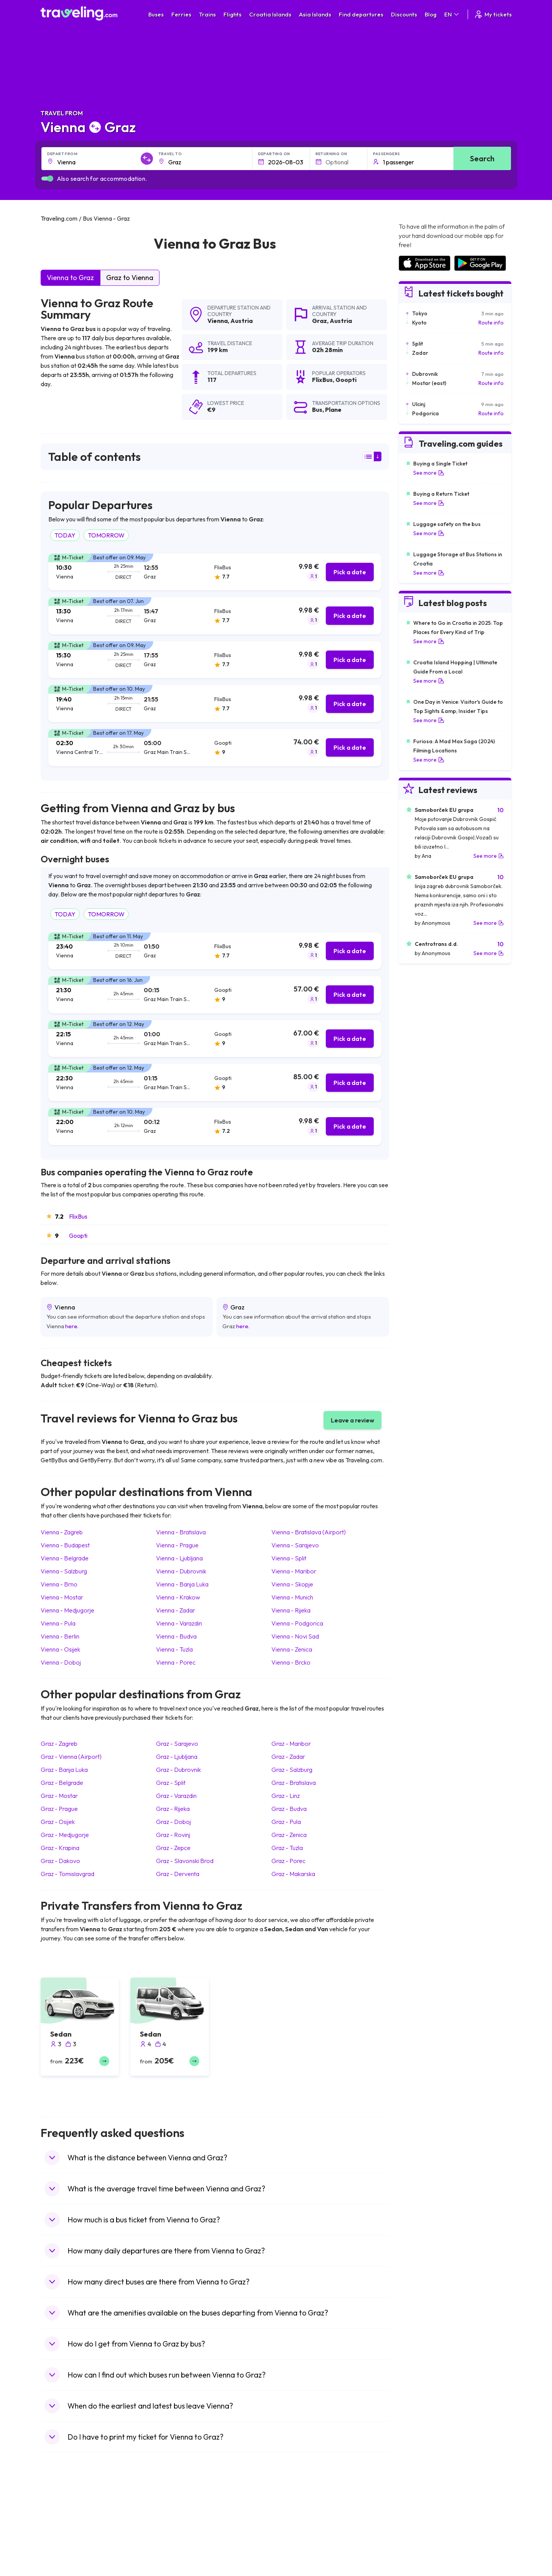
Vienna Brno (59, 1584)
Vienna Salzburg (64, 1571)
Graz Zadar (288, 1756)
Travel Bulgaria (62, 2533)
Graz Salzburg (291, 1769)
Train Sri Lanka (298, 2525)
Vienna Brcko (290, 1662)
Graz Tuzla (287, 1848)
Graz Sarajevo (177, 1743)
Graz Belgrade (62, 1782)
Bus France (175, 2557)
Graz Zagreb (59, 1743)
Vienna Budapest (65, 1545)
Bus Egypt (174, 2565)
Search (482, 158)
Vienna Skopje (292, 1584)
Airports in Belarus (420, 2541)
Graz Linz (285, 1795)
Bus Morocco (178, 2517)
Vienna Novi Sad (295, 1636)
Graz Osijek (58, 1821)
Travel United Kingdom (71, 2517)
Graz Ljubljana (176, 1756)
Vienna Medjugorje (67, 1610)
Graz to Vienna (129, 277)
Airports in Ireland (419, 2533)
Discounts (404, 14)
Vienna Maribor (293, 1571)
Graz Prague (59, 1808)
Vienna (217, 320)
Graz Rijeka (173, 1808)
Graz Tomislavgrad (67, 1874)
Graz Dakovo (60, 1861)
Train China (294, 2533)
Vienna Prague (177, 1545)
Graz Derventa (177, 1874)
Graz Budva (289, 1808)
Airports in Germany (422, 2565)
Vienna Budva (176, 1636)
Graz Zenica (289, 1835)
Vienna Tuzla (174, 1649)
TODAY (65, 535)
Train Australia (297, 2549)
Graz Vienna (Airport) (71, 1756)
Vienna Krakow (178, 1597)
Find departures (361, 14)
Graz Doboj (173, 1821)
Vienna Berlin (60, 1636)
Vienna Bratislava (181, 1532)
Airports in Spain (418, 2517)
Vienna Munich (292, 1597)
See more (428, 472)
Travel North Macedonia (73, 2525)
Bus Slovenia (177, 2541)
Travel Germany (64, 2549)
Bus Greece (176, 2549)
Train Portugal (297, 2517)
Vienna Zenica (291, 1649)
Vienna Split (288, 1558)
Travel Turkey (60, 2557)
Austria (241, 320)
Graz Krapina (60, 1848)
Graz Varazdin (176, 1795)
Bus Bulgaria (177, 2525)
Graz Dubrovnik (178, 1769)
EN (452, 14)
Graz (319, 320)
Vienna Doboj (61, 1662)
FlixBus (78, 1216)
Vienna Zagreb (62, 1532)
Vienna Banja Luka (182, 1584)
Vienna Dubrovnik (181, 1571)
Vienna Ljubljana (179, 1558)
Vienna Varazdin (179, 1623)
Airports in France (420, 2525)
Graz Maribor (291, 1743)
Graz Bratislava (293, 1782)
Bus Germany (178, 2533)
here (71, 1326)
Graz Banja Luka (64, 1769)
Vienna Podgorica (297, 1623)
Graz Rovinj (173, 1835)
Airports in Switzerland (425, 2549)
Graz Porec (288, 1861)
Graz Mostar (59, 1795)
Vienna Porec (176, 1662)
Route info (491, 322)
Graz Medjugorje (65, 1835)
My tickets (493, 14)
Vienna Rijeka (290, 1610)
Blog (431, 14)
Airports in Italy (416, 2557)
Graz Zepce (173, 1848)
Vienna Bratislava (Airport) (308, 1532)
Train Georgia (297, 2541)
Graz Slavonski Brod (185, 1861)
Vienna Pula (58, 1623)
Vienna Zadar (175, 1610)
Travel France (61, 2565)
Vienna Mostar (62, 1597)
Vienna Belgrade (65, 1558)
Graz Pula (286, 1821)
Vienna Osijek (60, 1649)
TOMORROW (106, 535)
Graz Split (171, 1782)
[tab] (215, 572)
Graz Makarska (293, 1874)
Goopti (78, 1235)
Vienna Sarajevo (295, 1545)
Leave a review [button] (352, 1420)
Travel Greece (61, 2541)
